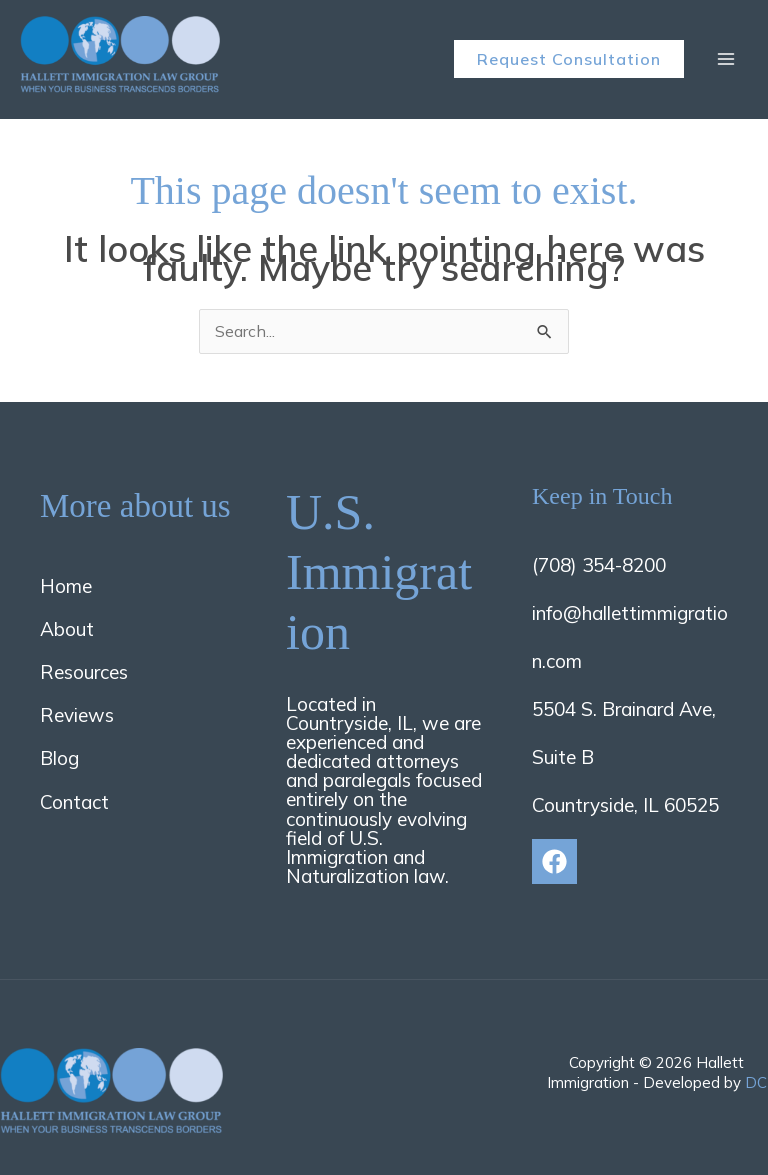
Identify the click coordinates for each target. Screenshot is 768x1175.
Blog (59, 758)
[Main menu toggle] (726, 59)
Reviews (77, 715)
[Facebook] (554, 861)
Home (66, 586)
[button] (569, 59)
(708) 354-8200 (599, 565)
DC (756, 1082)
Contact (74, 802)
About (67, 629)
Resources (84, 672)
